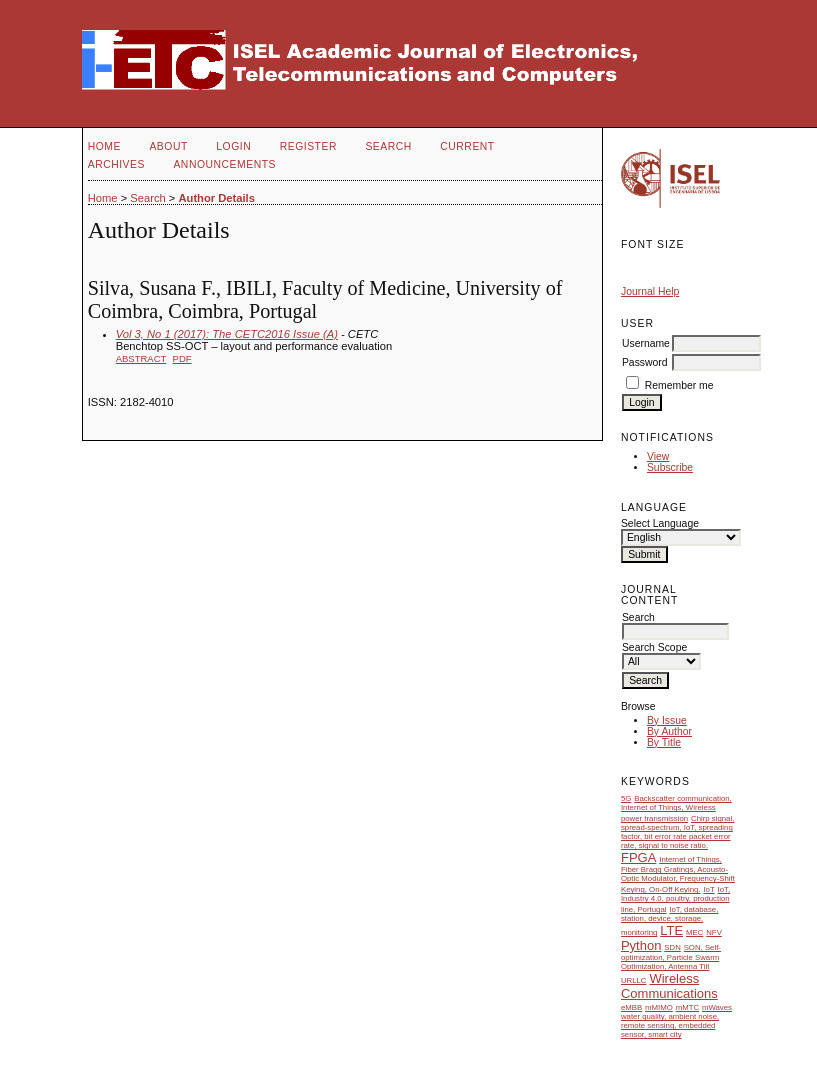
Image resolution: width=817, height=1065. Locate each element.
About (168, 146)
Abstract (141, 358)
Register (308, 146)
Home (104, 146)
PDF (182, 358)
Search (388, 146)
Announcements (224, 164)
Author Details (216, 198)
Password (645, 362)
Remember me (679, 385)
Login (233, 146)
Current (467, 146)
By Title (664, 742)
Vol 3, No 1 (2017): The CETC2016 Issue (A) (227, 334)
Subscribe (670, 467)
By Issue (667, 720)
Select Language (660, 523)
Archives (116, 164)
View (658, 456)
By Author (669, 731)
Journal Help (650, 291)
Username (646, 343)
